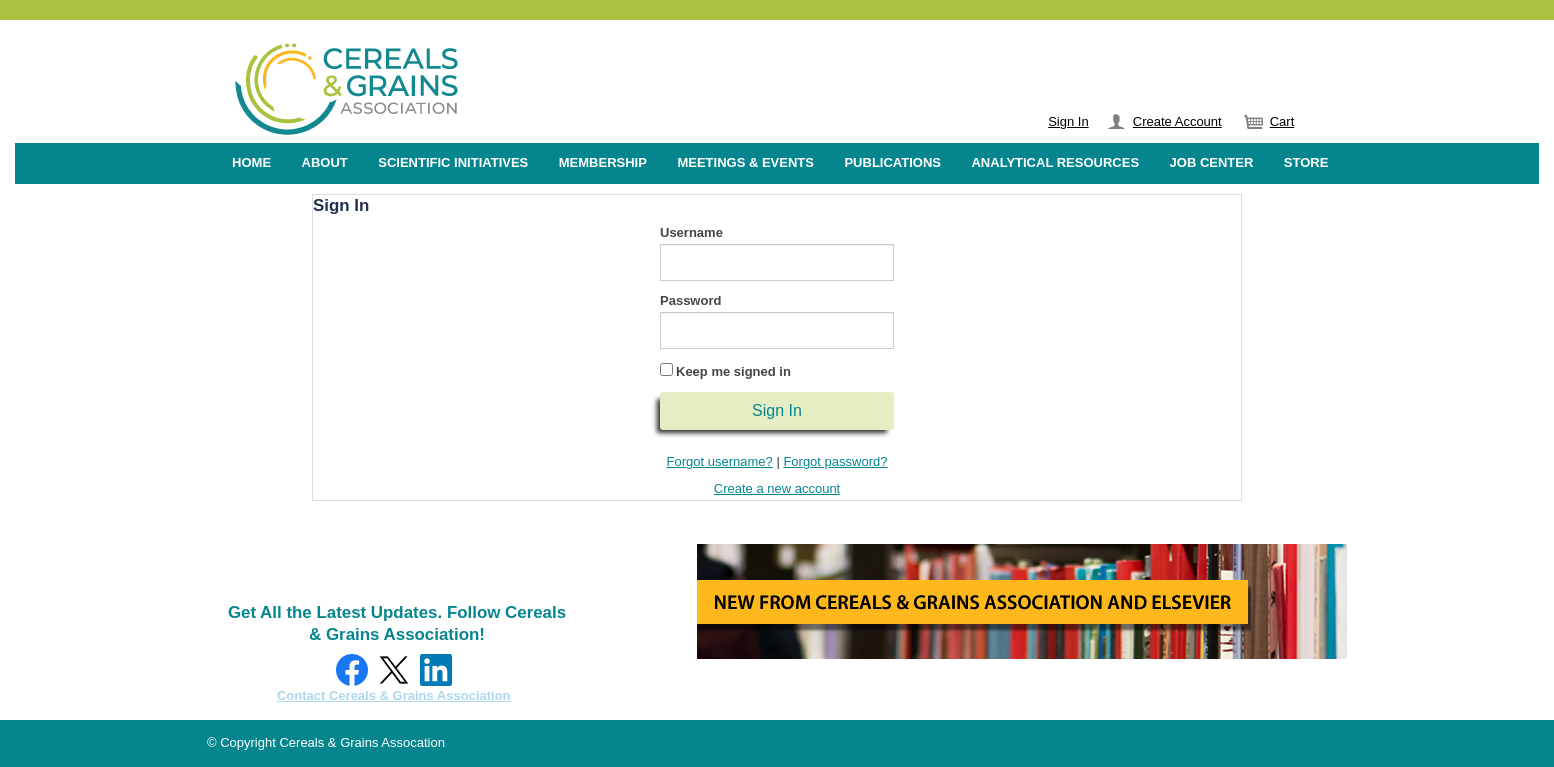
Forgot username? (720, 461)
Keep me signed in (733, 371)
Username (691, 232)
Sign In (1068, 121)
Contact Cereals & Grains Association (394, 695)
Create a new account (777, 488)
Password (690, 300)
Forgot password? (835, 461)
